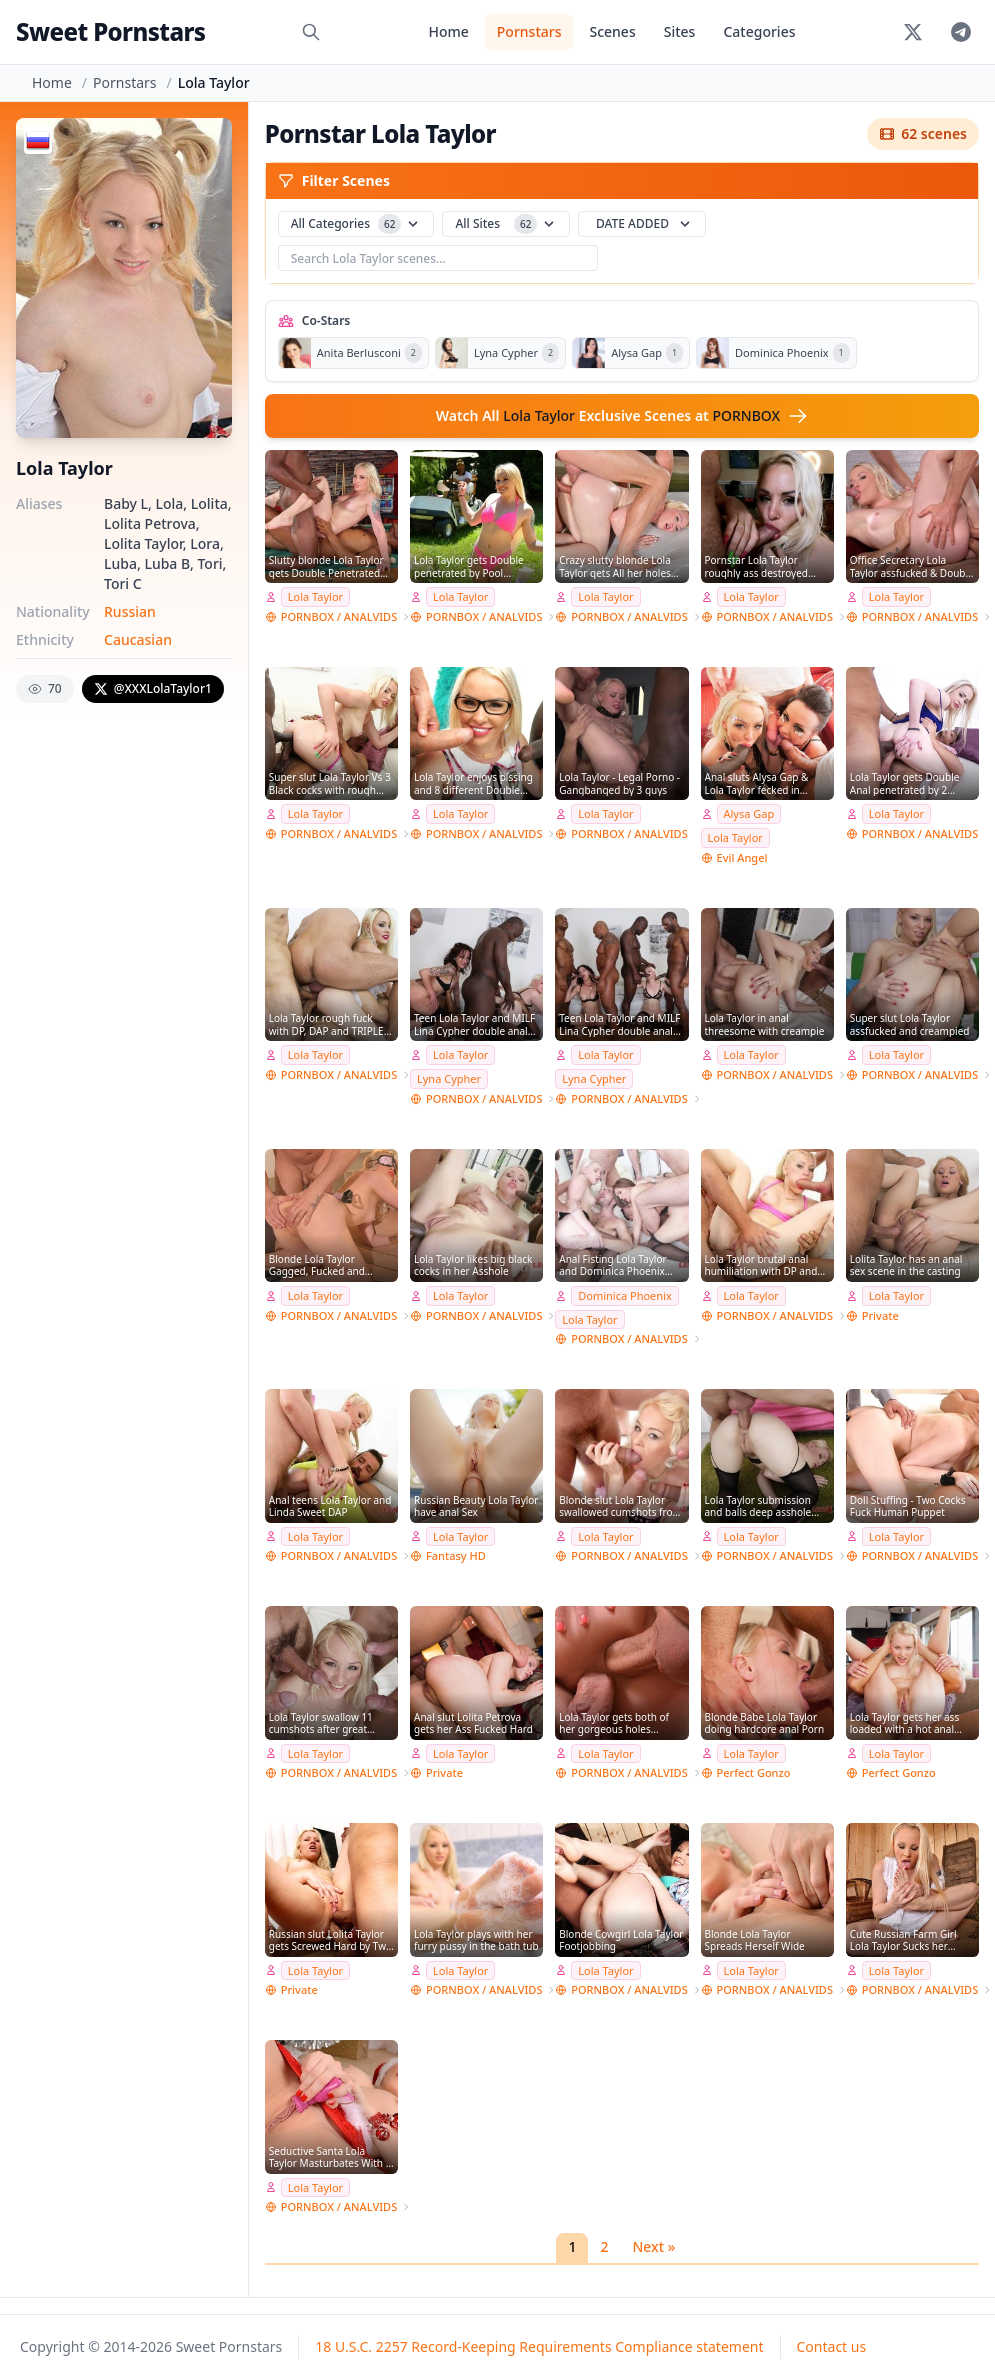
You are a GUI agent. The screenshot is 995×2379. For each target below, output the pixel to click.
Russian (130, 611)
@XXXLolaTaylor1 (153, 688)
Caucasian (138, 639)
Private (880, 1315)
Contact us (832, 2346)
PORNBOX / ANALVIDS (339, 616)
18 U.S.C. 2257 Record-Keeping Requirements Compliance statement (539, 2346)
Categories (759, 31)
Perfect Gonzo (754, 1772)
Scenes (612, 31)
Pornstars (529, 31)
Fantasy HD (456, 1555)
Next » (653, 2246)
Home (448, 31)
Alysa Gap (749, 813)
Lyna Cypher (449, 1078)
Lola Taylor (315, 596)
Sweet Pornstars (110, 31)
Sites (680, 31)
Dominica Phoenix (625, 1295)
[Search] (311, 32)
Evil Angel (742, 857)
